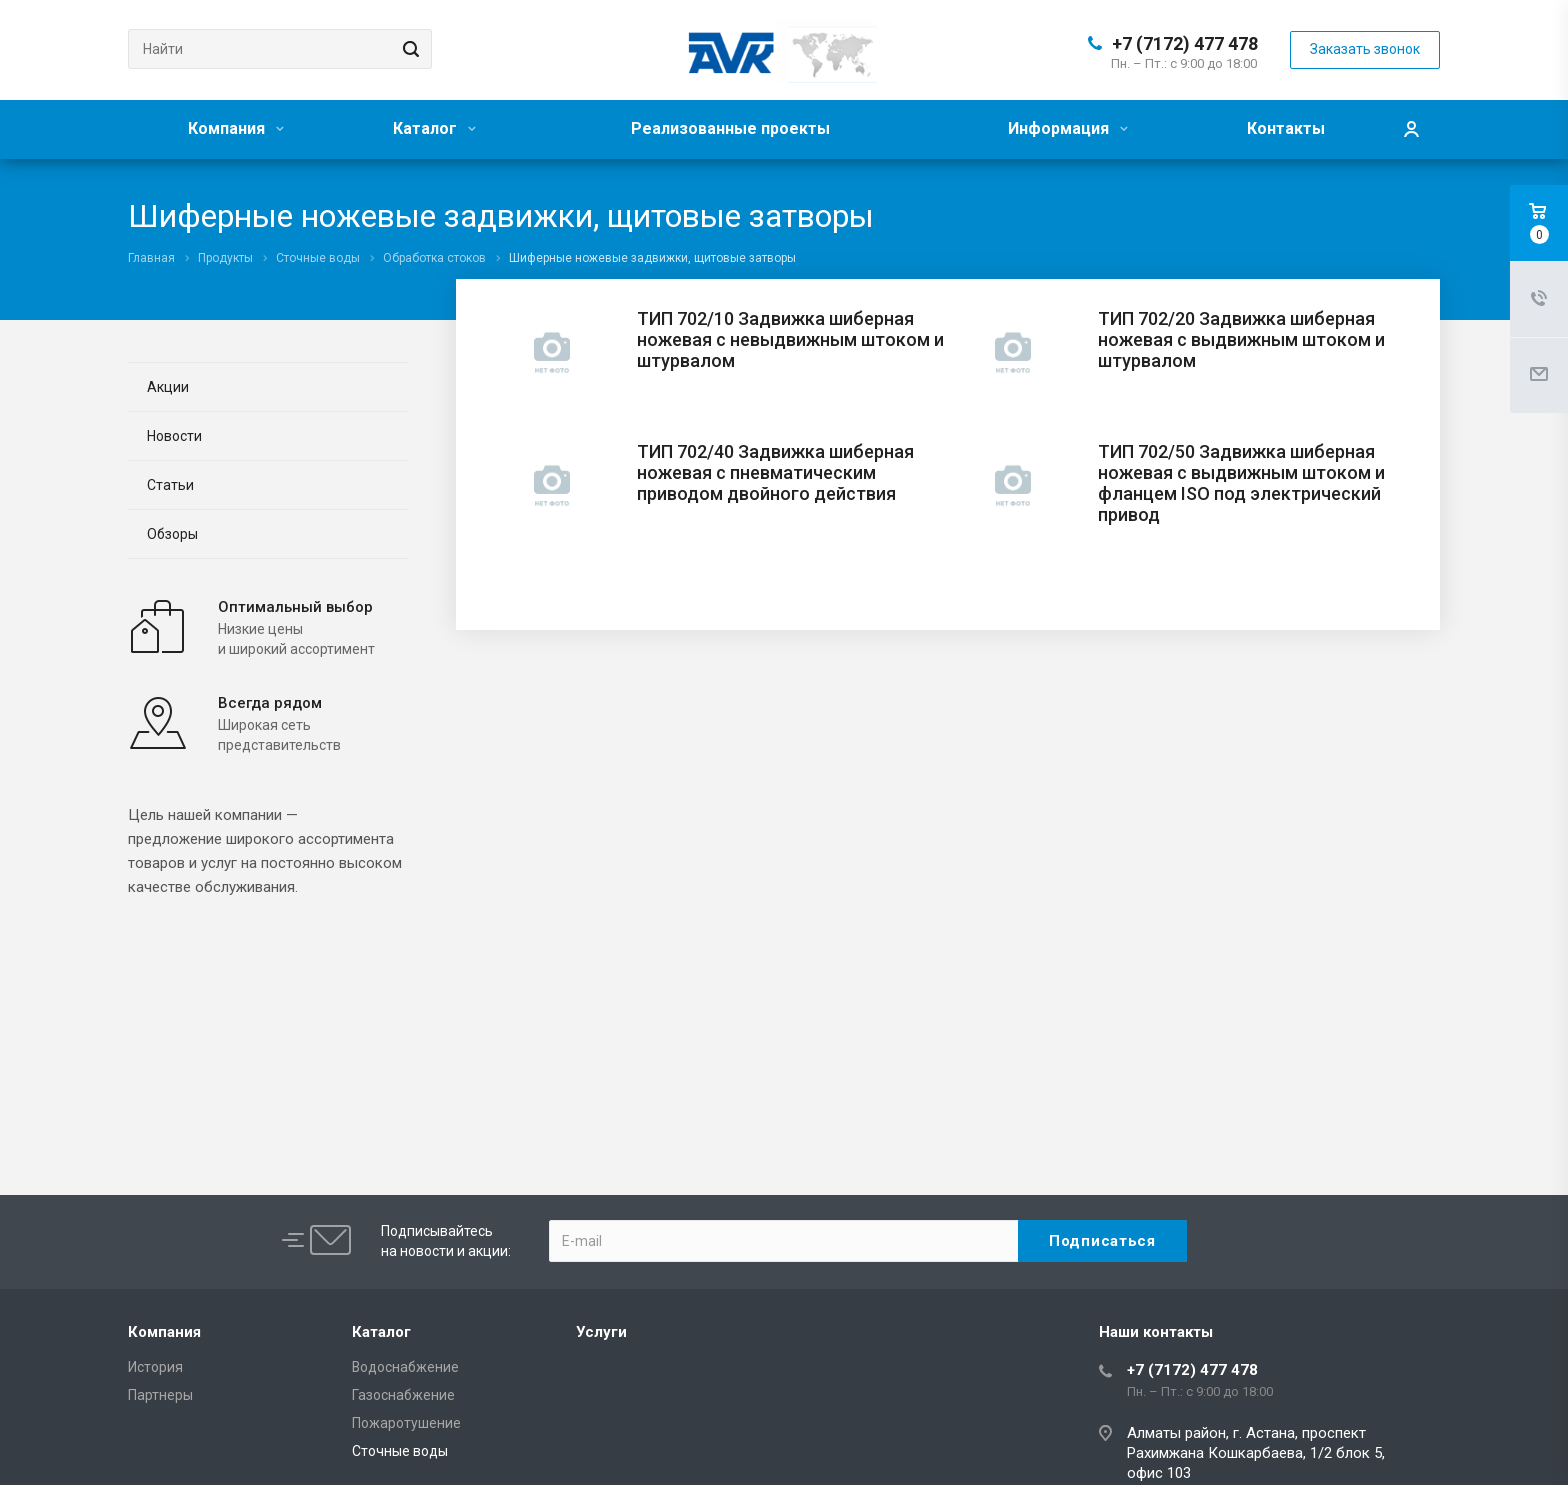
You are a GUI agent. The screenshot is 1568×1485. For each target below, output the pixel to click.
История (155, 1367)
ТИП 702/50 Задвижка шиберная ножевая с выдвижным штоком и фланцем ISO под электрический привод (1241, 483)
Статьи (170, 485)
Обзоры (172, 534)
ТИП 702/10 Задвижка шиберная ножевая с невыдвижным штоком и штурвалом (790, 339)
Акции (168, 387)
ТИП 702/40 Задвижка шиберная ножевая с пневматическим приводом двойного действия (775, 472)
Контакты (1286, 128)
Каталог (434, 128)
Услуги (601, 1332)
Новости (174, 436)
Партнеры (160, 1395)
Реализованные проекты (730, 128)
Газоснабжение (403, 1395)
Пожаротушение (406, 1423)
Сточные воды (400, 1451)
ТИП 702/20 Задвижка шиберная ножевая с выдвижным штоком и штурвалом (1241, 339)
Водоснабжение (405, 1367)
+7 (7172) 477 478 (1185, 43)
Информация (1068, 128)
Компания (236, 128)
